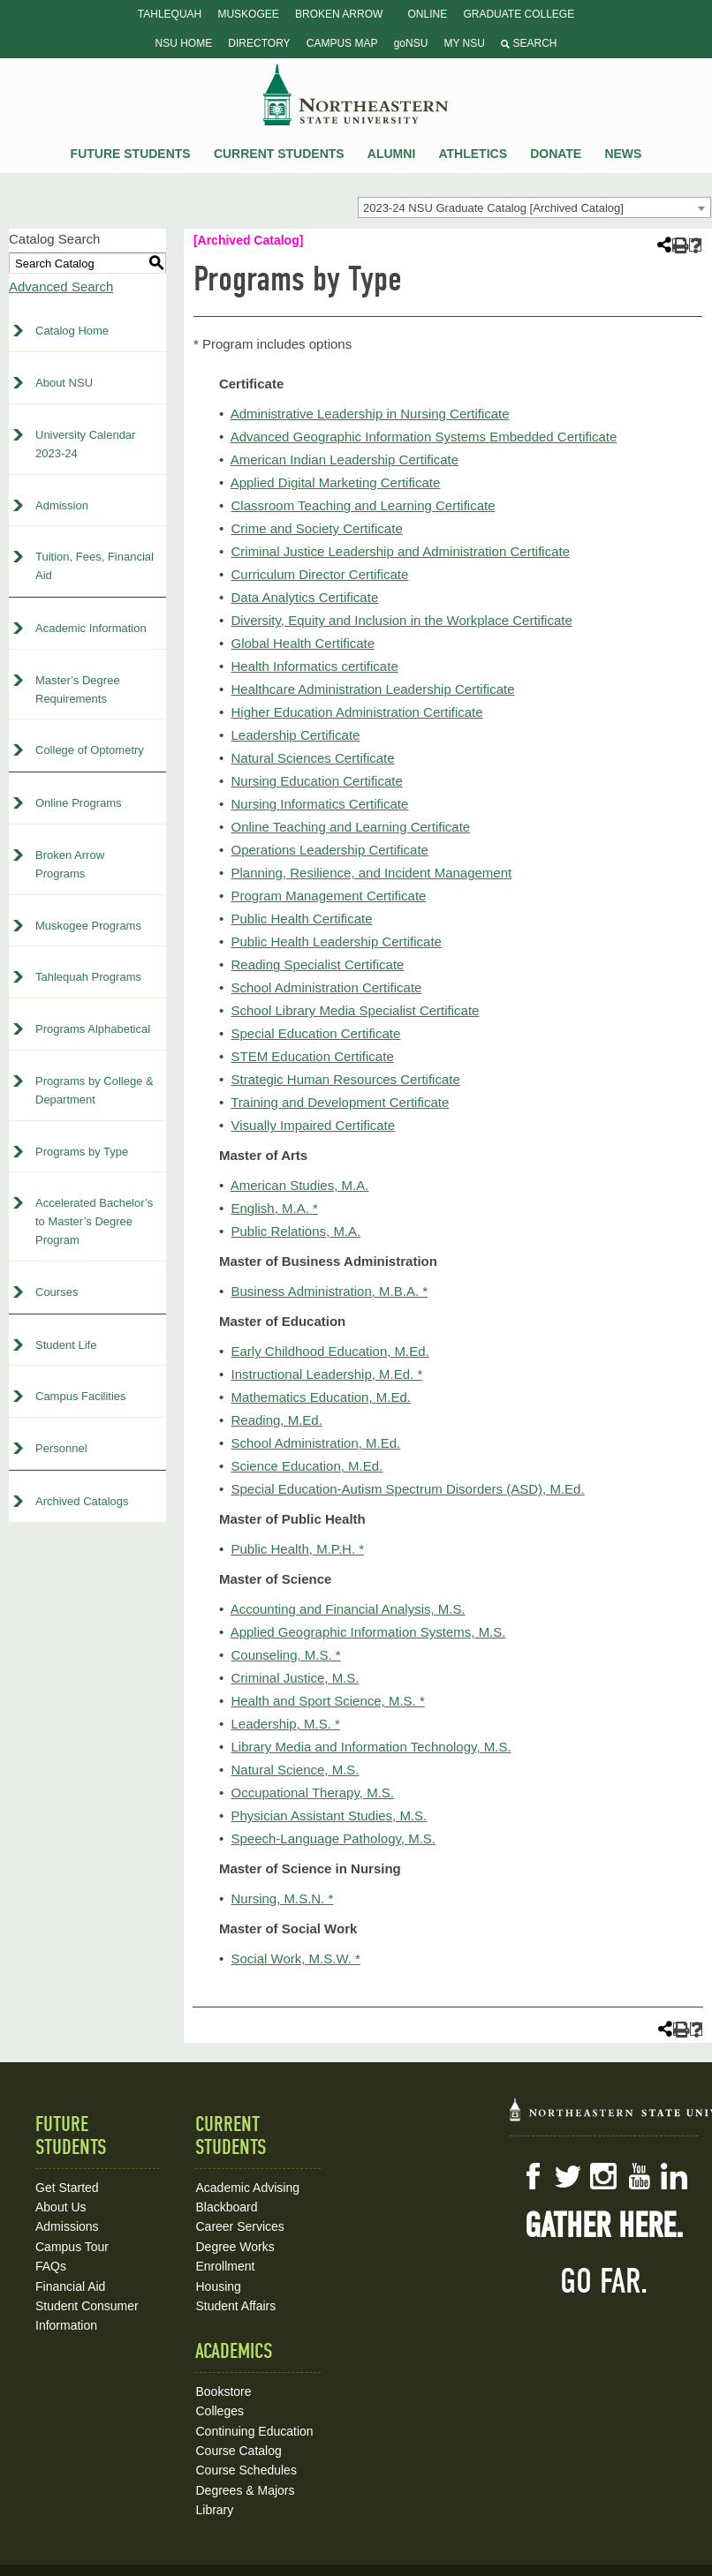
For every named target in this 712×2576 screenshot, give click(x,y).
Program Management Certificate (328, 895)
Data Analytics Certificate (304, 597)
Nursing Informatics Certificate (319, 803)
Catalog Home (72, 330)
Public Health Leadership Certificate (336, 941)
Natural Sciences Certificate (312, 757)
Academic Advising (247, 2188)
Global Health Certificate (303, 643)
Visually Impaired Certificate (313, 1125)
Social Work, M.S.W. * (295, 1958)
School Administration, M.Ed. (315, 1442)
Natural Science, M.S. (295, 1769)
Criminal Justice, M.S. (295, 1677)
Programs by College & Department (94, 1090)
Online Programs (78, 803)
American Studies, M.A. (300, 1185)
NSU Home (184, 43)
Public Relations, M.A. (295, 1231)
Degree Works (234, 2247)
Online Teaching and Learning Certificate (350, 826)
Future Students (131, 154)
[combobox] (534, 207)
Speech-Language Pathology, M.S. (333, 1838)
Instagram (603, 2176)
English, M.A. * (274, 1208)
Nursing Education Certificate (316, 780)
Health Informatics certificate (314, 666)
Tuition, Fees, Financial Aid (94, 566)
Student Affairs (235, 2306)
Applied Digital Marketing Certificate (336, 482)
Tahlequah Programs (88, 976)
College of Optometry (89, 750)
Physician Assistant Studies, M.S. (329, 1815)
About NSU (64, 382)
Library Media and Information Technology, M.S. (371, 1746)
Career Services (239, 2226)
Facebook (532, 2176)
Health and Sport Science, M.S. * (327, 1700)
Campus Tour (72, 2247)
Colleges (219, 2411)
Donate (555, 154)
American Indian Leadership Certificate (344, 459)
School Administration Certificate (326, 987)
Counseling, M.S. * (285, 1654)
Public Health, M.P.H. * (297, 1548)
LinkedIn (674, 2176)
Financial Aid (70, 2286)
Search (529, 43)
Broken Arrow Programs (69, 864)
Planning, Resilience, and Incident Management (371, 872)
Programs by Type (81, 1151)
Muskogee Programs (88, 925)
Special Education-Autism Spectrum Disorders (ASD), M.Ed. (407, 1488)
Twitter (568, 2176)
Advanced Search (61, 286)
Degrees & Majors (244, 2490)
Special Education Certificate (315, 1033)
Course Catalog (238, 2451)
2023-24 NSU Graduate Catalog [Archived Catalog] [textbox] (493, 208)
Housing (217, 2286)
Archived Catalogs (82, 1501)
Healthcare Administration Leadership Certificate (372, 689)
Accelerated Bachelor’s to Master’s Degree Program (94, 1221)
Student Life (65, 1345)
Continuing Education (254, 2431)
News (622, 154)
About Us (61, 2207)
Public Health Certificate (301, 918)
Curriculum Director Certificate (319, 574)
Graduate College (518, 14)
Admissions (67, 2226)
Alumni (391, 154)
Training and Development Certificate (340, 1102)
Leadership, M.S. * (285, 1723)
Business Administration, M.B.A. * (329, 1291)
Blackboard (226, 2207)
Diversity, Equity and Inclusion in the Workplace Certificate (401, 620)
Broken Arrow (339, 14)
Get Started (67, 2188)
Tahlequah (169, 14)
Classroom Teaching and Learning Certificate (363, 505)
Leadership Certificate (295, 734)
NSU (356, 94)
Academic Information (91, 628)
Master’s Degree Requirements (77, 689)
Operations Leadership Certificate (329, 849)
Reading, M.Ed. (276, 1419)
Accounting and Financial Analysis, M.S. (348, 1608)
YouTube (638, 2176)
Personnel (61, 1448)
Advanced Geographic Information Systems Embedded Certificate (424, 436)
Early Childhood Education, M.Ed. (329, 1351)
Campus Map (342, 43)
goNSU (411, 43)
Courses (56, 1292)
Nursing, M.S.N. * (282, 1898)
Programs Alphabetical (92, 1029)
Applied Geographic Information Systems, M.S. (368, 1631)
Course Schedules (245, 2470)
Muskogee (247, 14)
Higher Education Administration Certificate (356, 711)
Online (428, 14)
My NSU (464, 43)
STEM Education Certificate (312, 1056)
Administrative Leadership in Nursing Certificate (370, 413)
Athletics (472, 154)
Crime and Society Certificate (316, 528)
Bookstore (223, 2391)
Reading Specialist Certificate (317, 964)
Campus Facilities (80, 1396)
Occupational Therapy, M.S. (312, 1792)
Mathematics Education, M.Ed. (320, 1397)
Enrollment (224, 2266)
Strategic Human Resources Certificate (345, 1079)
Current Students (279, 154)
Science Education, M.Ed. (307, 1465)
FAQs (50, 2266)
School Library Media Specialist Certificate (355, 1010)
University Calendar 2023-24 (85, 444)
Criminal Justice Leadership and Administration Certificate (400, 551)
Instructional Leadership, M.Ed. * (326, 1374)
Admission (61, 505)
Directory (259, 43)
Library (214, 2510)
